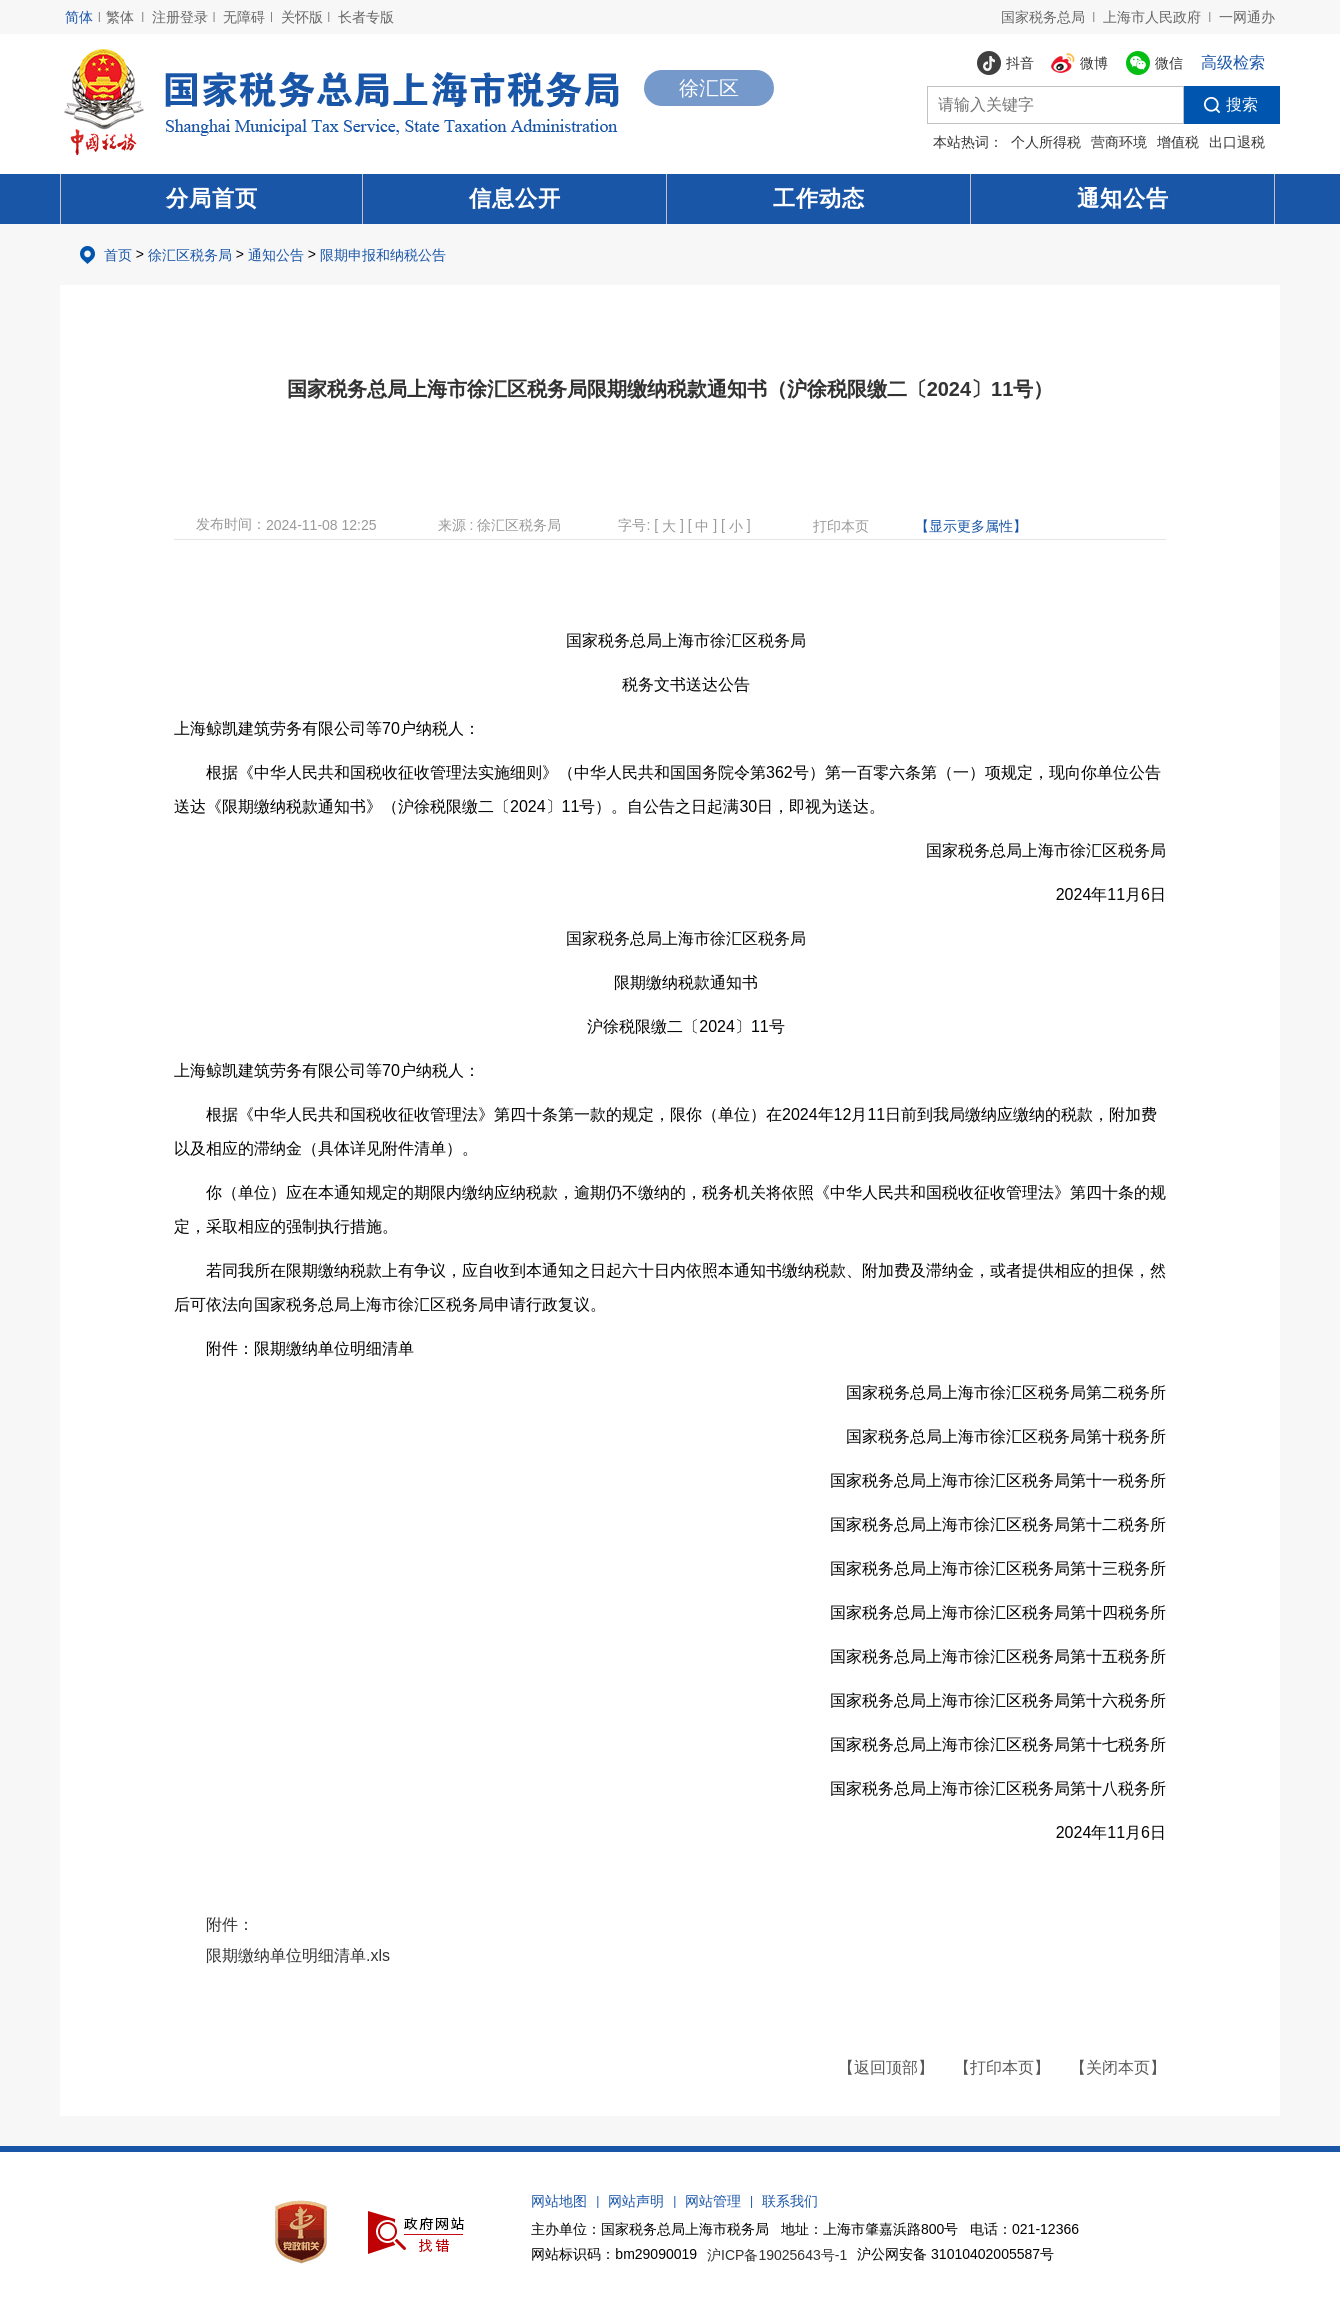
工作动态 (819, 198)
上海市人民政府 (1152, 17)
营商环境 (1119, 142)
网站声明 (636, 2201)
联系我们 (790, 2201)
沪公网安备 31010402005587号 (955, 2254)
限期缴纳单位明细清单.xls (298, 1955)
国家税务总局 (1043, 17)
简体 (79, 17)
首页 (118, 255)
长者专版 (366, 17)
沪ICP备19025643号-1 (777, 2255)
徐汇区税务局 (190, 255)
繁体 (120, 17)
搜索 (1221, 105)
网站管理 (713, 2201)
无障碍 (244, 17)
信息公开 (515, 198)
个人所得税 (1046, 142)
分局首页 (212, 198)
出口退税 (1237, 142)
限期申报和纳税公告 (383, 255)
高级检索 (1233, 62)
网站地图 (559, 2201)
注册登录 (180, 17)
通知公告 (1123, 198)
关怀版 (302, 17)
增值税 (1178, 142)
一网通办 (1247, 17)
